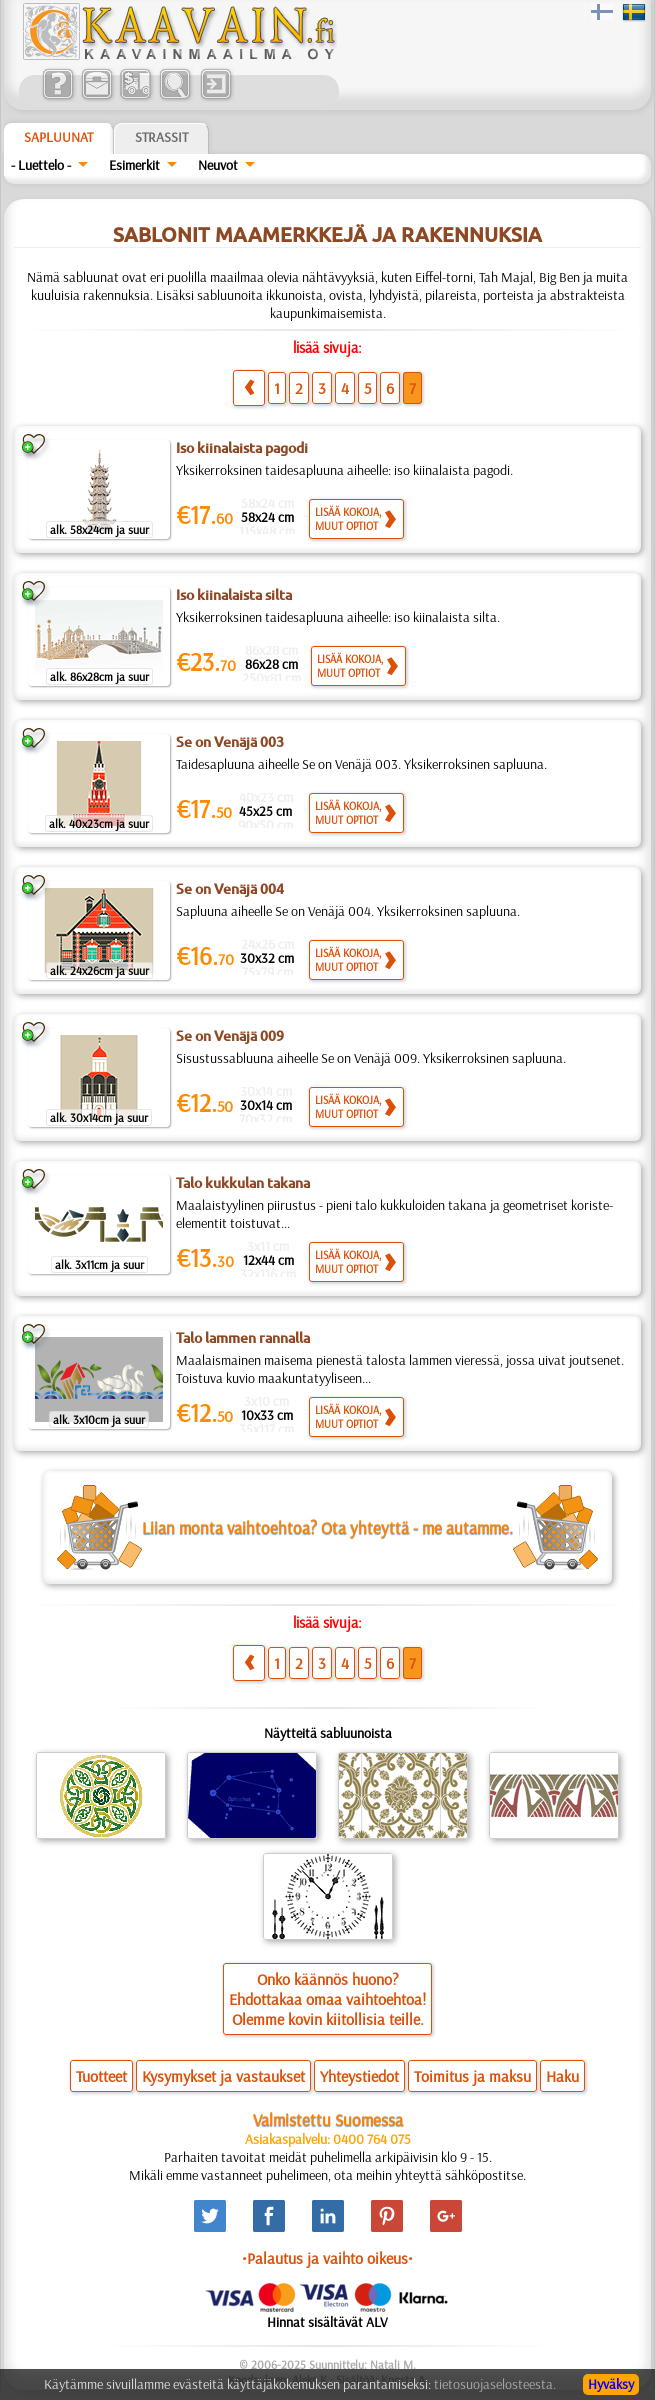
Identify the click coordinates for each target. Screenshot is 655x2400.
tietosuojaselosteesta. (495, 2384)
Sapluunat (58, 137)
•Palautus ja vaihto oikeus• (327, 2258)
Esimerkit (134, 165)
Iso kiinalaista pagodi (242, 448)
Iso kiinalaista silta (234, 595)
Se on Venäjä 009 (230, 1036)
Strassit (161, 137)
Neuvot (218, 165)
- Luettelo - (41, 165)
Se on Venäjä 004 (230, 889)
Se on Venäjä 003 (230, 742)
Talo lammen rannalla (243, 1338)
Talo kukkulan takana (243, 1183)
